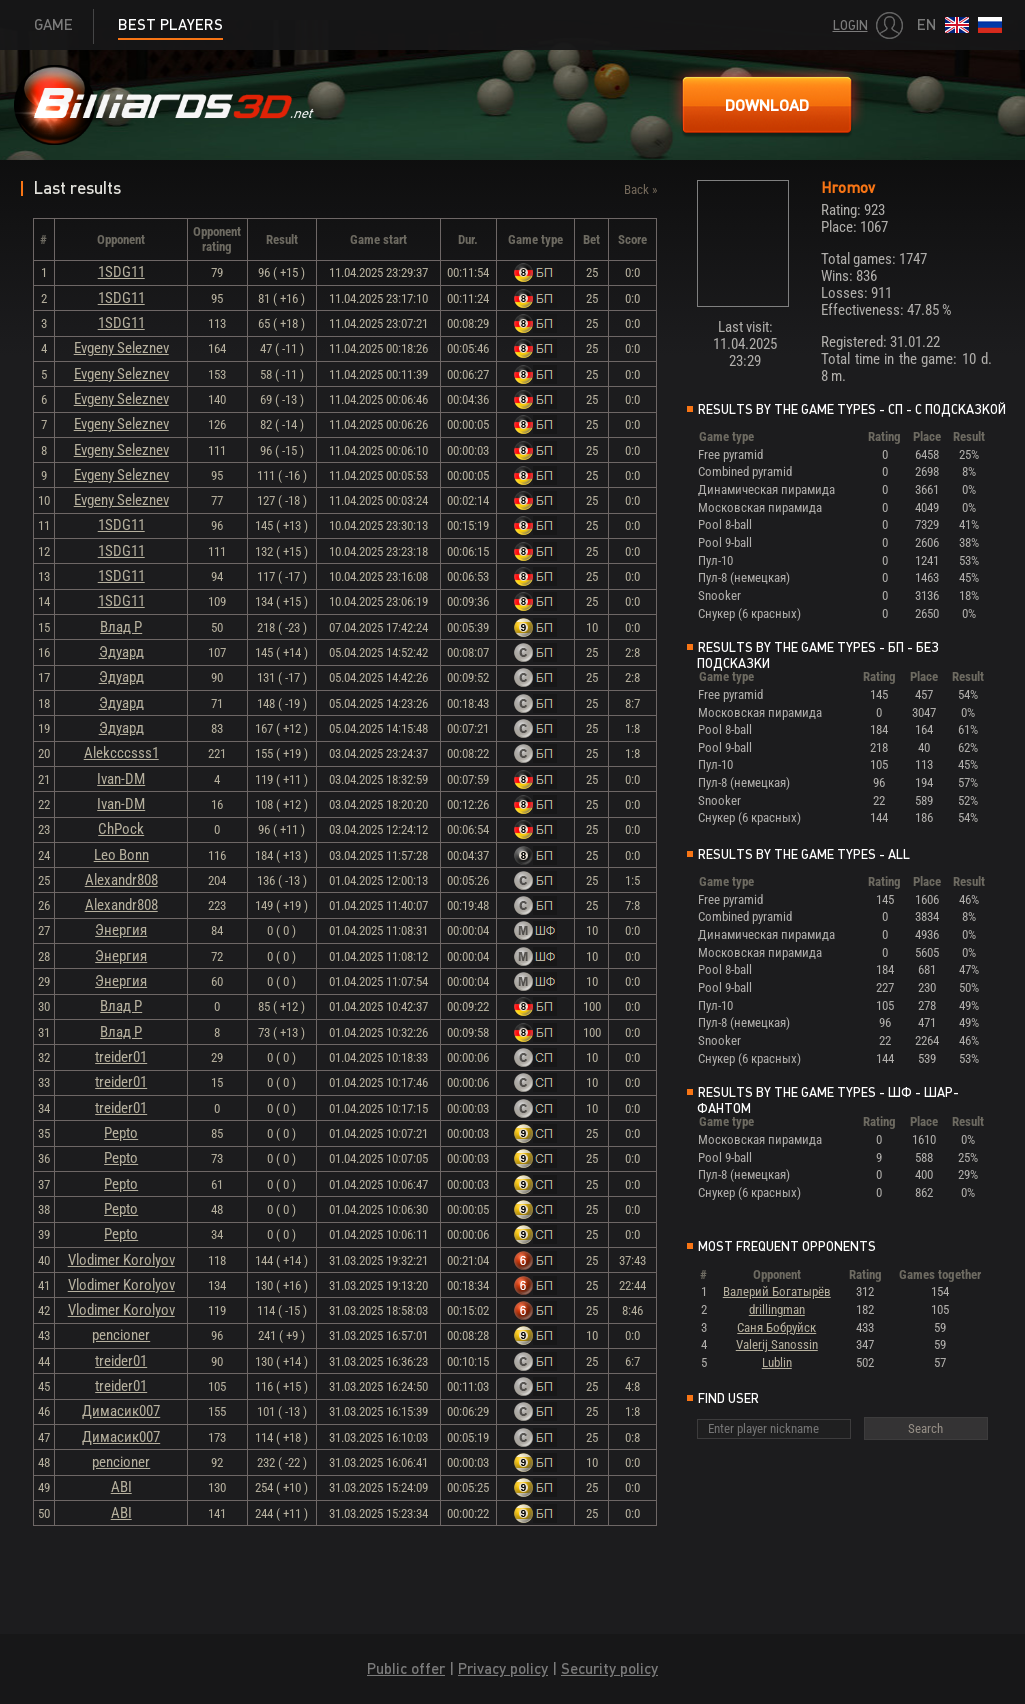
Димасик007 (121, 1411)
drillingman (777, 1309)
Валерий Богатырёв (777, 1291)
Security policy (609, 1668)
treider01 (121, 1057)
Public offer (406, 1668)
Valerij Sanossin (777, 1344)
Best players (170, 24)
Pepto (121, 1133)
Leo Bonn (121, 855)
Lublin (777, 1362)
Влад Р (121, 627)
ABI (121, 1487)
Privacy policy (503, 1668)
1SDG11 (121, 272)
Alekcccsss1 (121, 753)
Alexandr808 (121, 880)
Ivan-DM (121, 779)
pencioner (121, 1335)
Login (850, 25)
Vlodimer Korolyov (121, 1260)
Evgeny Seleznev (121, 348)
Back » (640, 189)
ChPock (121, 829)
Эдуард (121, 652)
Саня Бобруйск (776, 1327)
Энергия (121, 930)
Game (53, 24)
